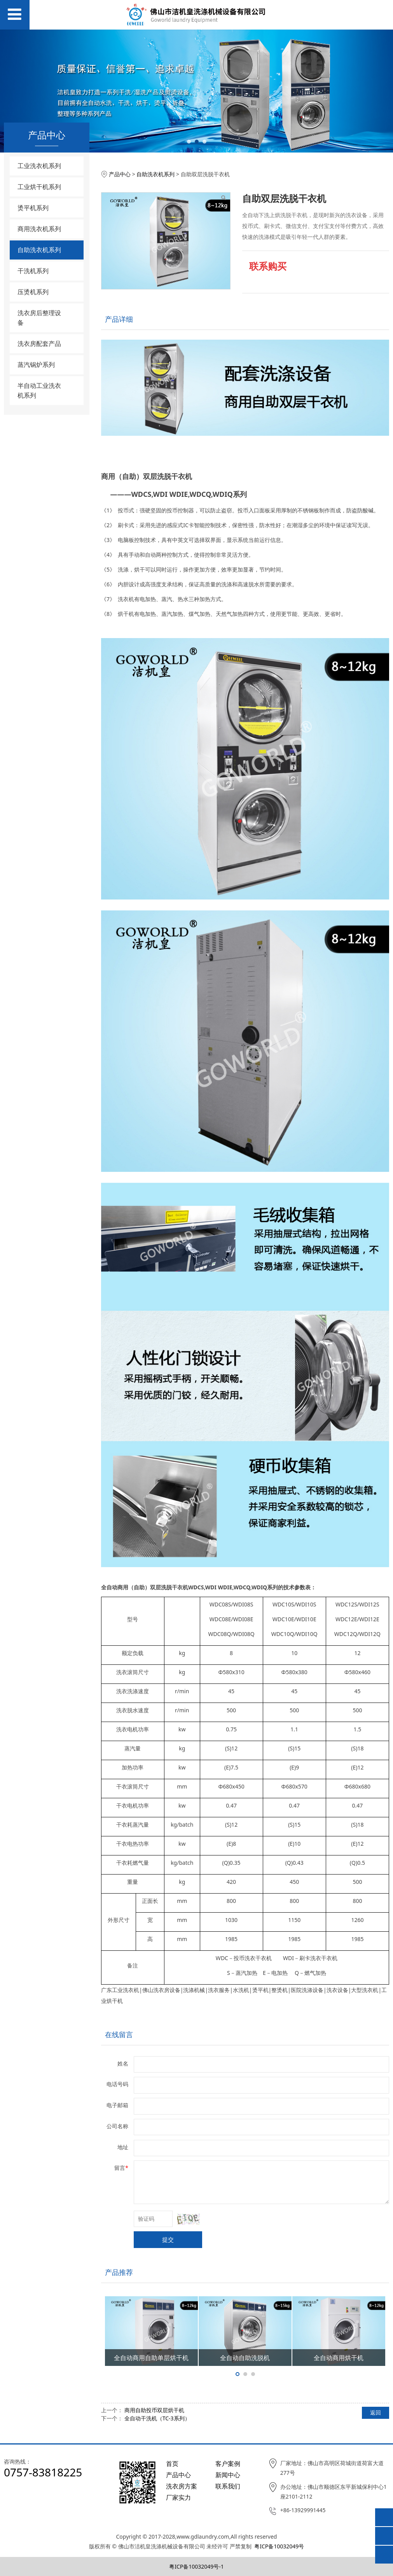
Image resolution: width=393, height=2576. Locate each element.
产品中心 (120, 174)
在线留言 (119, 2034)
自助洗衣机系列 (39, 250)
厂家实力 (178, 2497)
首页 (172, 2463)
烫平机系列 (33, 207)
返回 (375, 2412)
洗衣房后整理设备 (39, 318)
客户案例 (227, 2463)
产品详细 (119, 319)
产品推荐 (119, 2272)
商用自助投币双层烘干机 (154, 2410)
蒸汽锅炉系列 (36, 364)
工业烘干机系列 (39, 186)
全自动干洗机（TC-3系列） (157, 2418)
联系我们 (227, 2486)
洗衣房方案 (181, 2486)
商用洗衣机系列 (39, 228)
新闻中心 (227, 2475)
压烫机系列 (33, 292)
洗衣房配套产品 (39, 343)
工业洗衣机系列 (39, 165)
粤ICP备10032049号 (279, 2546)
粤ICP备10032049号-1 (196, 2566)
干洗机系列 (33, 271)
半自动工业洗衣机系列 (39, 390)
